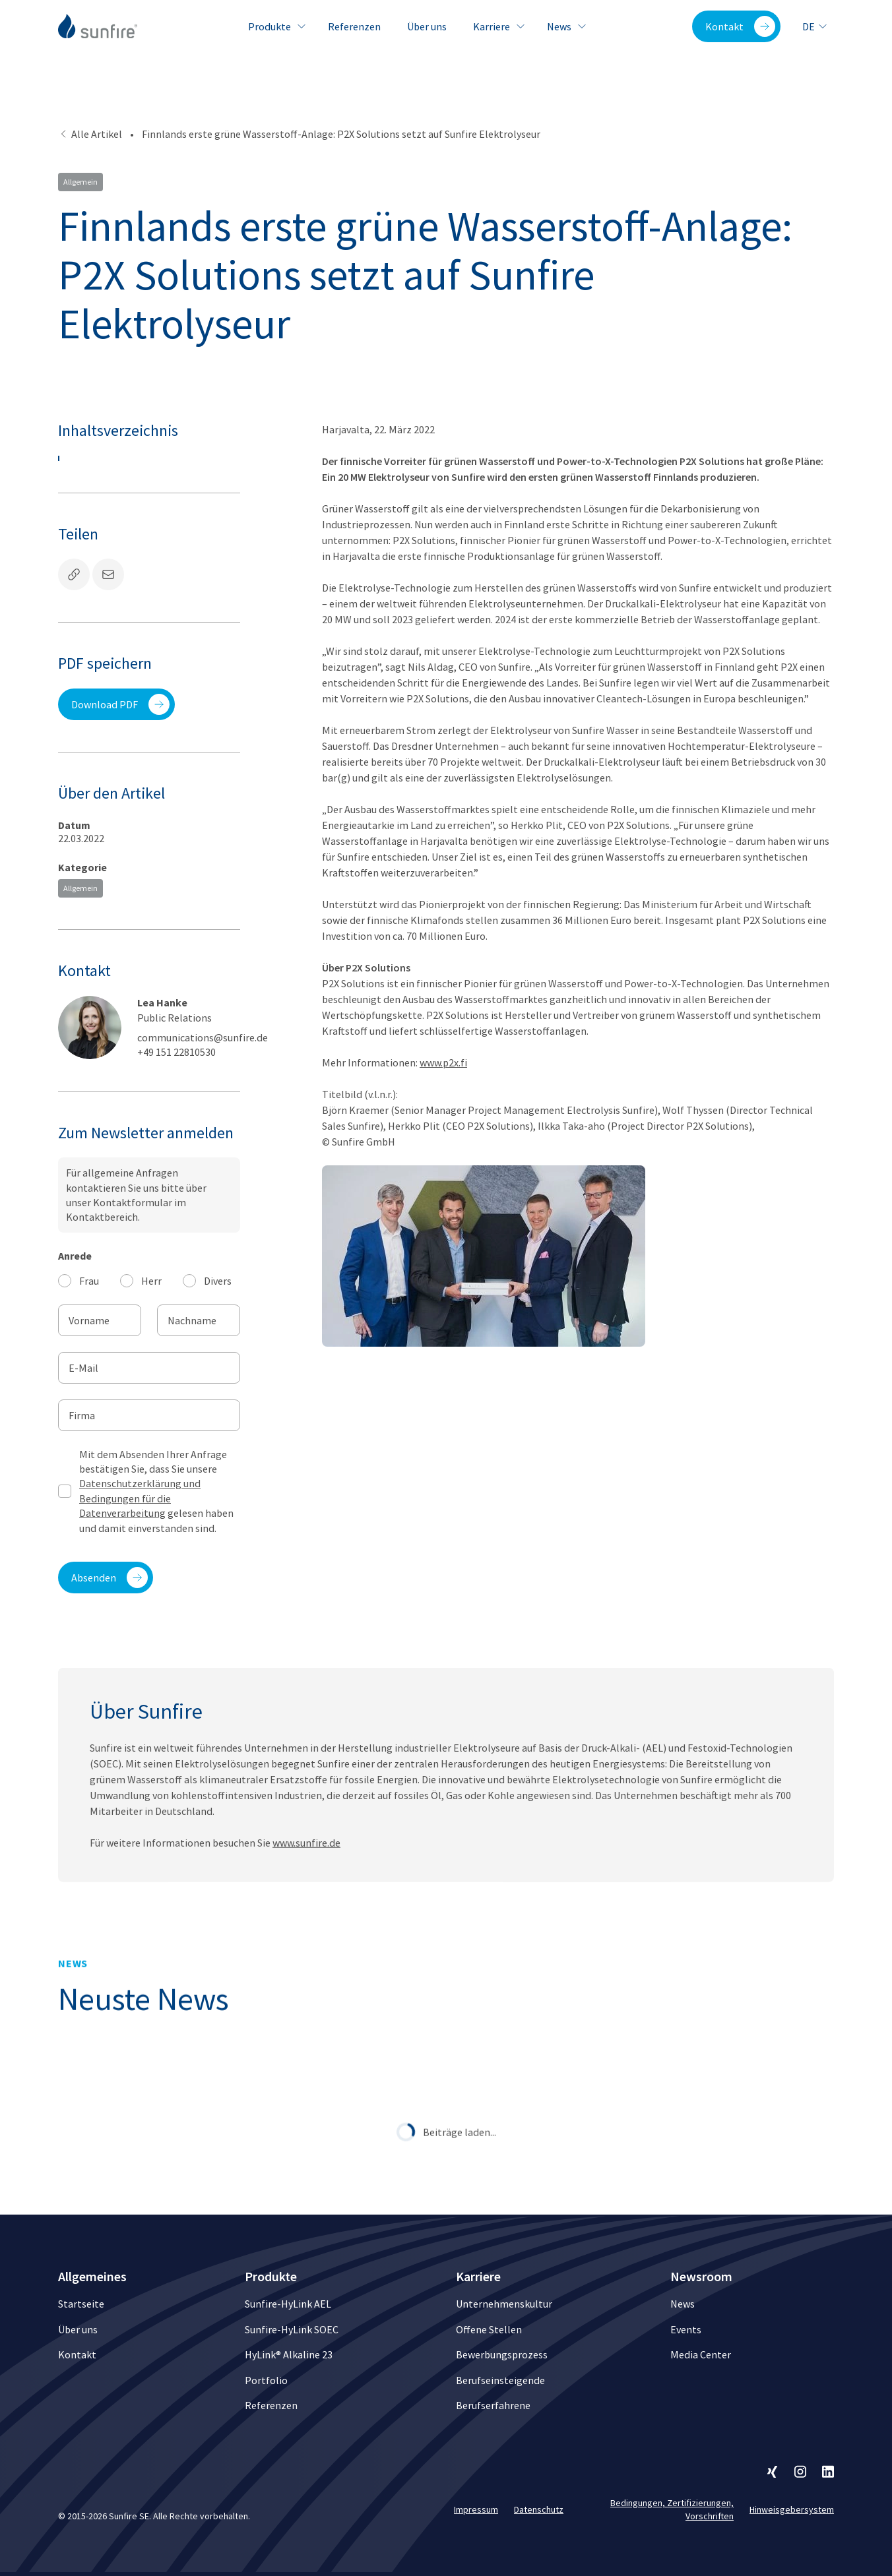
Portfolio (266, 2380)
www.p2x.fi (443, 1062)
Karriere (497, 26)
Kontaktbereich (102, 1216)
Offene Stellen (489, 2329)
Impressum (476, 2509)
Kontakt (740, 26)
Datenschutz (538, 2509)
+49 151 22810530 (176, 1051)
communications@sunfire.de (202, 1037)
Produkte (275, 26)
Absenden (109, 1577)
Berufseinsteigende (500, 2380)
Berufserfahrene (493, 2405)
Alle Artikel (90, 133)
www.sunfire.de (306, 1881)
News (564, 26)
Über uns (427, 26)
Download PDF (120, 704)
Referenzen (354, 26)
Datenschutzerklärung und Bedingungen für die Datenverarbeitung (140, 1498)
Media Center (700, 2354)
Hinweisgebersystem (791, 2509)
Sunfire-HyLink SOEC (291, 2329)
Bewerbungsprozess (502, 2354)
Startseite (81, 2303)
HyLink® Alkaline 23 (289, 2354)
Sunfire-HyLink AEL (288, 2303)
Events (685, 2329)
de (815, 26)
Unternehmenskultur (504, 2303)
